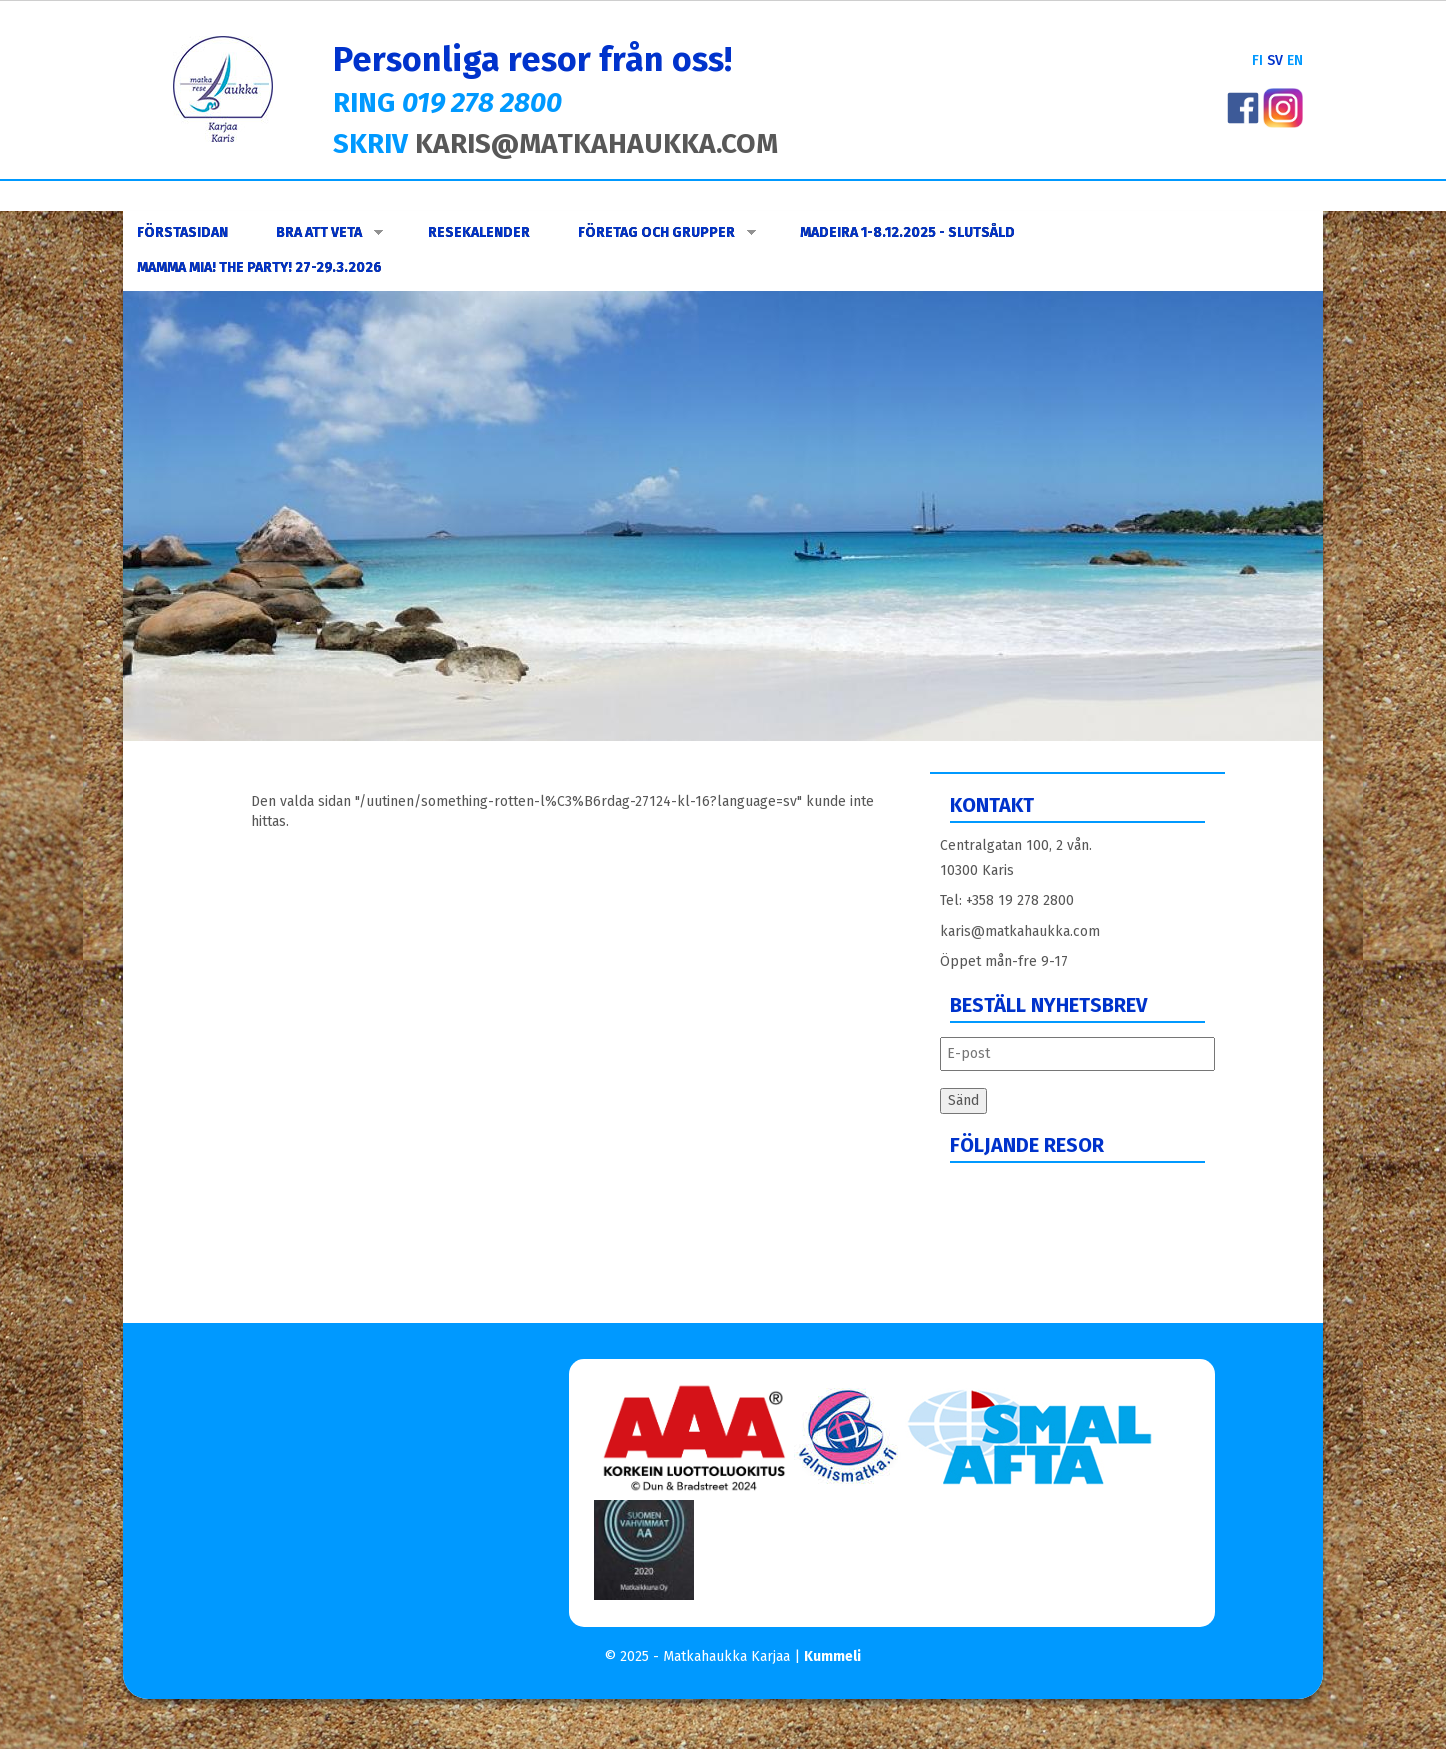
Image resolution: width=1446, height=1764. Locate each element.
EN (1295, 60)
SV (1275, 60)
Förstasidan (182, 232)
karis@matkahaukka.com (1020, 931)
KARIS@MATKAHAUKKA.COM (596, 143)
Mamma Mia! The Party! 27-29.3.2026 (259, 267)
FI (1257, 60)
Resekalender (479, 232)
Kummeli (832, 1656)
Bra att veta (329, 232)
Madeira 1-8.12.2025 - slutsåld (907, 232)
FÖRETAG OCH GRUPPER (667, 232)
